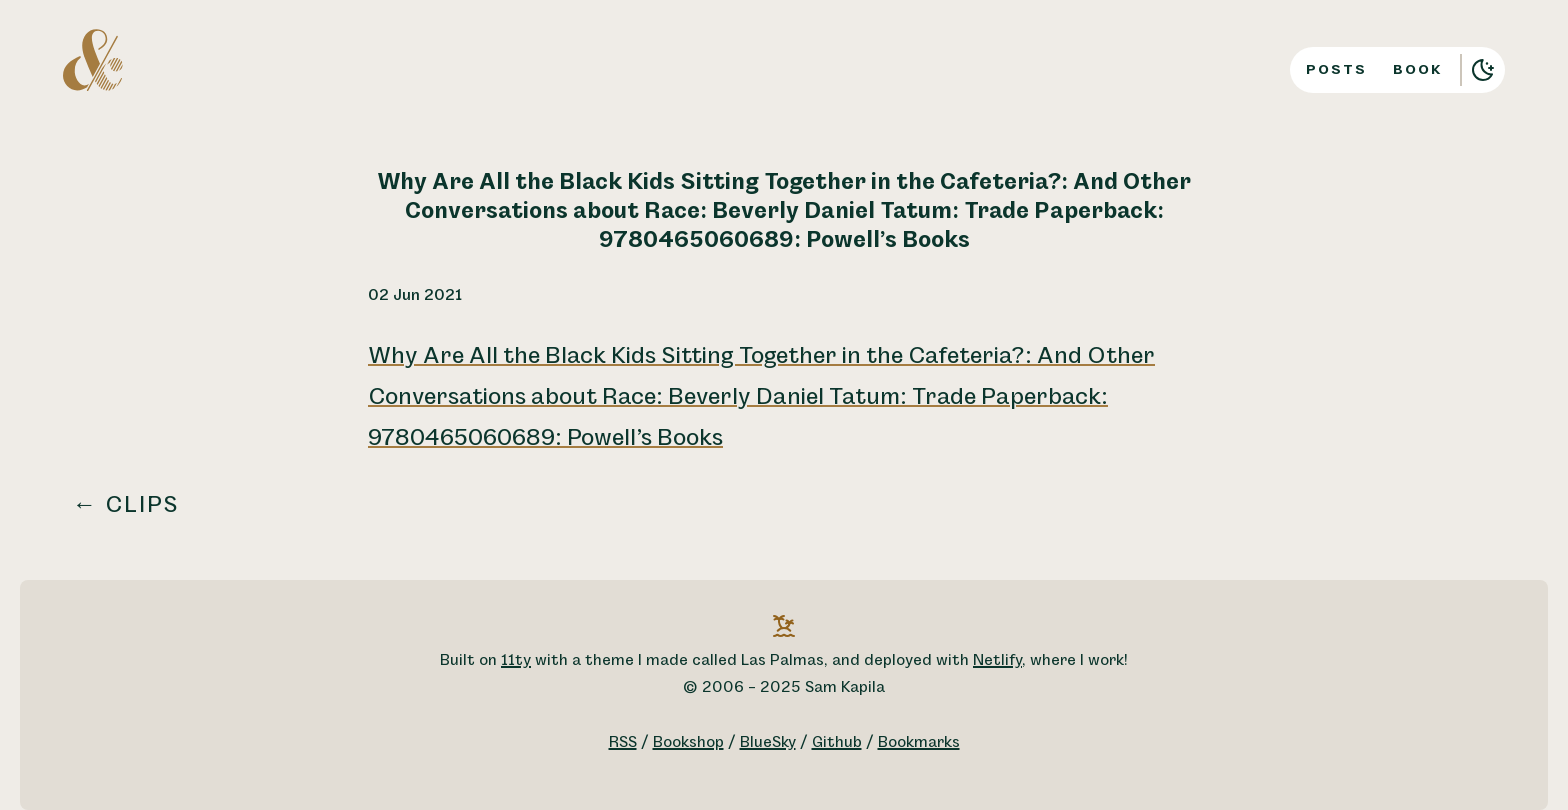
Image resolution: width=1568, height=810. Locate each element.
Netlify (997, 660)
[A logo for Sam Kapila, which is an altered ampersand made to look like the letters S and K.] (93, 59)
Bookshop (688, 742)
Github (837, 742)
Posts (1336, 69)
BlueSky (768, 742)
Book (1418, 69)
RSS (623, 742)
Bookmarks (919, 742)
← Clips (126, 505)
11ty (516, 660)
